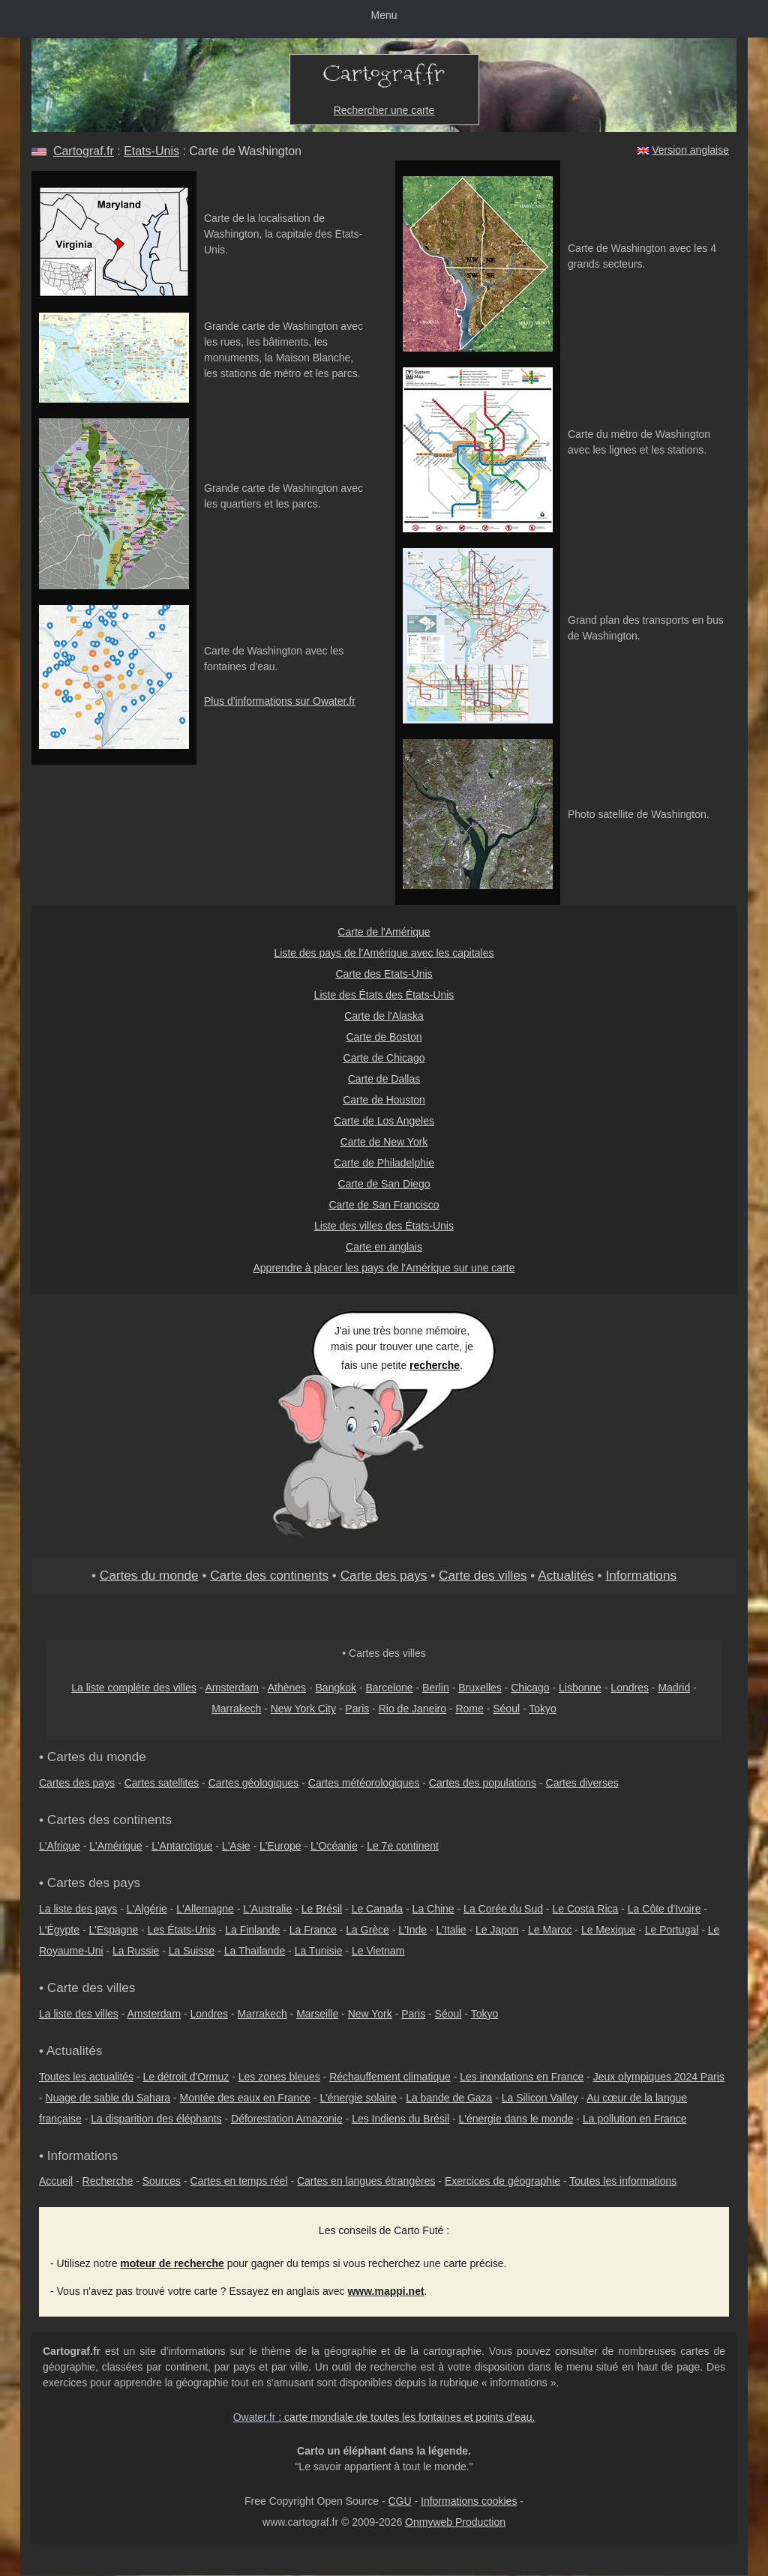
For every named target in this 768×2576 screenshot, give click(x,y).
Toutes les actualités (86, 2077)
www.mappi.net (385, 2291)
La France (313, 1930)
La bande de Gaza (449, 2098)
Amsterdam (232, 1688)
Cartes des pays (77, 1783)
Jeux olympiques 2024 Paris (658, 2077)
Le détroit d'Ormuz (186, 2077)
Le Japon (497, 1930)
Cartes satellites (162, 1783)
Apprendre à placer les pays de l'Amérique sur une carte (384, 1268)
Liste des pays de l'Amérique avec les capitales (384, 953)
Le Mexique (608, 1930)
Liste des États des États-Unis (384, 995)
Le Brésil (322, 1909)
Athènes (287, 1688)
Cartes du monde (149, 1575)
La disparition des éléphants (156, 2119)
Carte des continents (269, 1575)
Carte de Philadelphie (384, 1163)
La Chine (433, 1909)
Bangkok (336, 1688)
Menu (383, 15)
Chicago (530, 1688)
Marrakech (236, 1709)
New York (370, 2014)
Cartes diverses (582, 1783)
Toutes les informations (622, 2181)
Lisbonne (580, 1688)
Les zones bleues (279, 2077)
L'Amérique (115, 1846)
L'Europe (281, 1846)
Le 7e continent (403, 1846)
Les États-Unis (182, 1930)
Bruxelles (480, 1688)
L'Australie (267, 1909)
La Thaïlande (254, 1951)
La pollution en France (635, 2119)
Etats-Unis (151, 151)
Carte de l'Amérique (384, 932)
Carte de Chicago (384, 1058)
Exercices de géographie (502, 2181)
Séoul (506, 1709)
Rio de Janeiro (412, 1709)
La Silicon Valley (540, 2098)
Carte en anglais (384, 1247)
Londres (629, 1688)
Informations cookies (469, 2501)
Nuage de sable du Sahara (108, 2098)
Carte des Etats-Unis (383, 974)
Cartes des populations (482, 1783)
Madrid (674, 1688)
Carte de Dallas (384, 1079)
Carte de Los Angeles (384, 1121)
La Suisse (191, 1951)
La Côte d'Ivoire (664, 1909)
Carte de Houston (384, 1100)
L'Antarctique (182, 1846)
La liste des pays (78, 1909)
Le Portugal (672, 1930)
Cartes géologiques (253, 1783)
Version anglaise (690, 150)
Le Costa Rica (585, 1909)
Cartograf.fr (83, 151)
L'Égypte (59, 1930)
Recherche (108, 2181)
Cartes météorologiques (364, 1783)
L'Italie (451, 1930)
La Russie (135, 1951)
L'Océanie (334, 1846)
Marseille (317, 2014)
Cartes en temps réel (239, 2181)
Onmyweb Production (455, 2522)
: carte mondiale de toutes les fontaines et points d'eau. (384, 2417)
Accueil (56, 2181)
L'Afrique (59, 1846)
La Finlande (252, 1930)
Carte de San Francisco (383, 1205)
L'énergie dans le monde (516, 2119)
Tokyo (542, 1709)
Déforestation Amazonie (287, 2119)
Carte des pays (384, 1575)
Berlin (435, 1688)
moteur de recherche (172, 2263)
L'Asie (236, 1846)
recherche (435, 1365)
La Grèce (367, 1930)
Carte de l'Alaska (383, 1016)
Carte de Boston (384, 1037)
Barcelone (388, 1688)
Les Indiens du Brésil (400, 2119)
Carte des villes (483, 1575)
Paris (357, 1709)
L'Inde (412, 1930)
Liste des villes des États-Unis (384, 1226)
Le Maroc (550, 1930)
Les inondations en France (522, 2077)
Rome (469, 1709)
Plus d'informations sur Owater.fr (280, 701)
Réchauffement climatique (390, 2077)
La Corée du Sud (503, 1909)
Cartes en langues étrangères (366, 2181)
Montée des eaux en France (245, 2098)
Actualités (566, 1575)
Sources (161, 2181)
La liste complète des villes (133, 1688)
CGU (399, 2501)
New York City (303, 1709)
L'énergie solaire (358, 2098)
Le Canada (378, 1909)
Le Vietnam (378, 1951)
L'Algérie (147, 1909)
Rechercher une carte (384, 110)
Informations (640, 1575)
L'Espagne (114, 1930)
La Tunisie (319, 1951)
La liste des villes (78, 2014)
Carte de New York (384, 1142)
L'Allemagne (205, 1909)
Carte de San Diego (384, 1184)
